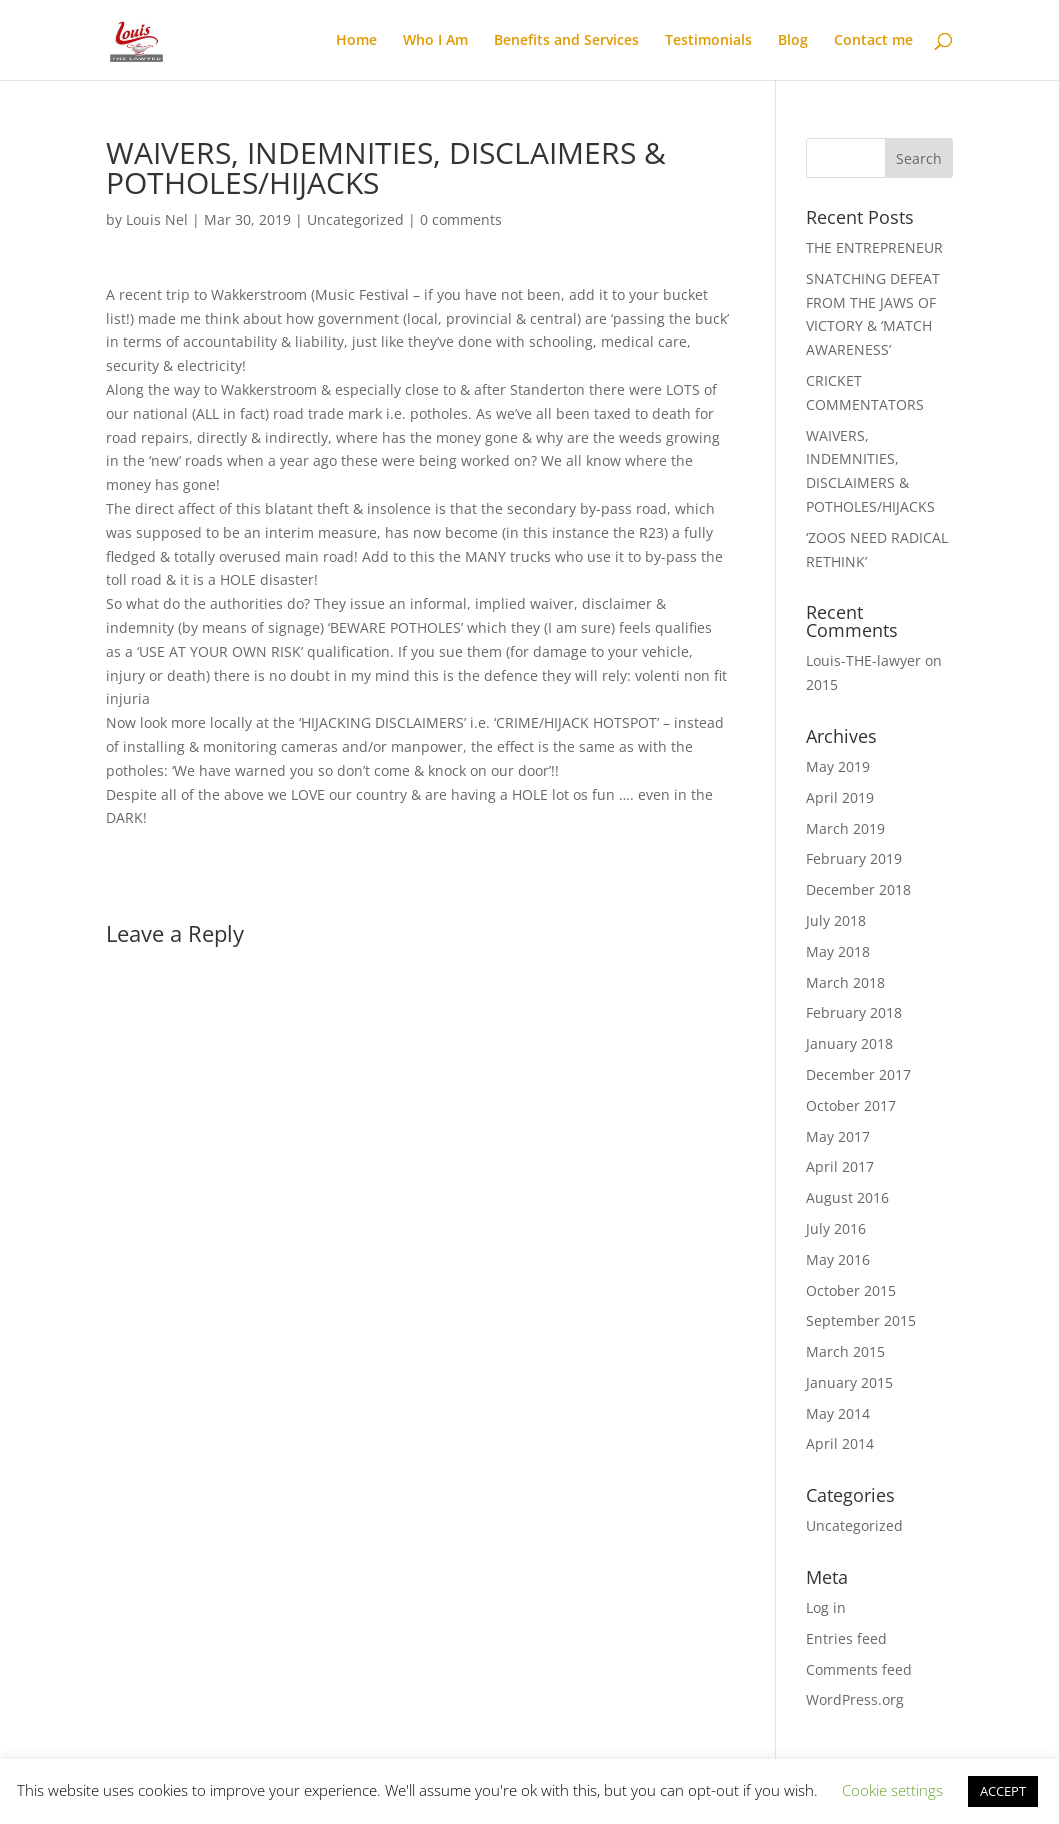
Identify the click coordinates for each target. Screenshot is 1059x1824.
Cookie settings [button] (892, 1790)
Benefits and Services (566, 41)
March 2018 (845, 982)
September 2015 (861, 1320)
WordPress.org (855, 1699)
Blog (793, 41)
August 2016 (847, 1197)
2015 (822, 684)
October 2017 (851, 1105)
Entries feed (846, 1638)
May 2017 (838, 1136)
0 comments (461, 219)
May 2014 (838, 1413)
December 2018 (858, 889)
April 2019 (840, 797)
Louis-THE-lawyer (863, 660)
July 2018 (836, 920)
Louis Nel (157, 219)
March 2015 (845, 1351)
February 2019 (854, 858)
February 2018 (854, 1012)
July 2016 (836, 1228)
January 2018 (849, 1043)
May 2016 (838, 1259)
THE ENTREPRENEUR (874, 247)
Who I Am (435, 41)
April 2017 (840, 1166)
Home (356, 41)
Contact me (873, 41)
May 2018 (838, 951)
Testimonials (708, 41)
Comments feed (859, 1669)
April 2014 (840, 1443)
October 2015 (851, 1290)
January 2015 (849, 1382)
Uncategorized (355, 219)
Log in (826, 1607)
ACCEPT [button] (1003, 1791)
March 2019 (845, 828)
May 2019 (838, 766)
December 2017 (858, 1074)
